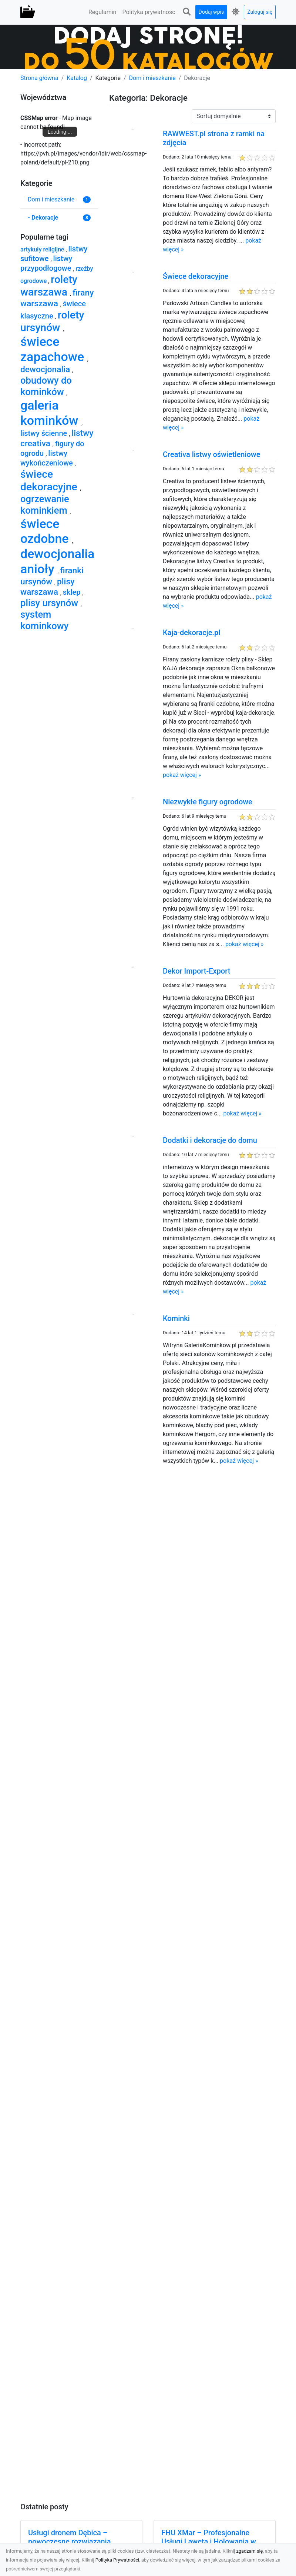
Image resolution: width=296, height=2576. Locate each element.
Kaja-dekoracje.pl (191, 632)
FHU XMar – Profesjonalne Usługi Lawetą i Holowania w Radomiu (208, 2541)
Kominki (176, 1318)
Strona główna (39, 77)
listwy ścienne (44, 433)
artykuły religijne (42, 249)
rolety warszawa (48, 285)
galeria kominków (50, 413)
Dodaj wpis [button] (211, 12)
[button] (187, 12)
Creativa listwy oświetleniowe (211, 454)
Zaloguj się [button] (259, 12)
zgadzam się (249, 2551)
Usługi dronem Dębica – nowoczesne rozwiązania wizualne (69, 2541)
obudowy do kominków (46, 386)
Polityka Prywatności (117, 2560)
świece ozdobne (46, 531)
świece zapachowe (53, 349)
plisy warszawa (47, 587)
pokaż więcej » (182, 774)
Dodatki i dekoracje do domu (210, 1140)
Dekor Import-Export (196, 971)
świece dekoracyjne (50, 480)
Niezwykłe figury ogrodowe (207, 801)
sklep (73, 592)
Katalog (77, 77)
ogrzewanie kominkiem (45, 504)
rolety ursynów (52, 321)
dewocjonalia (46, 369)
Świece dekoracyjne (195, 276)
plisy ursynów (50, 602)
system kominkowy (44, 620)
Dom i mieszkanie (152, 77)
